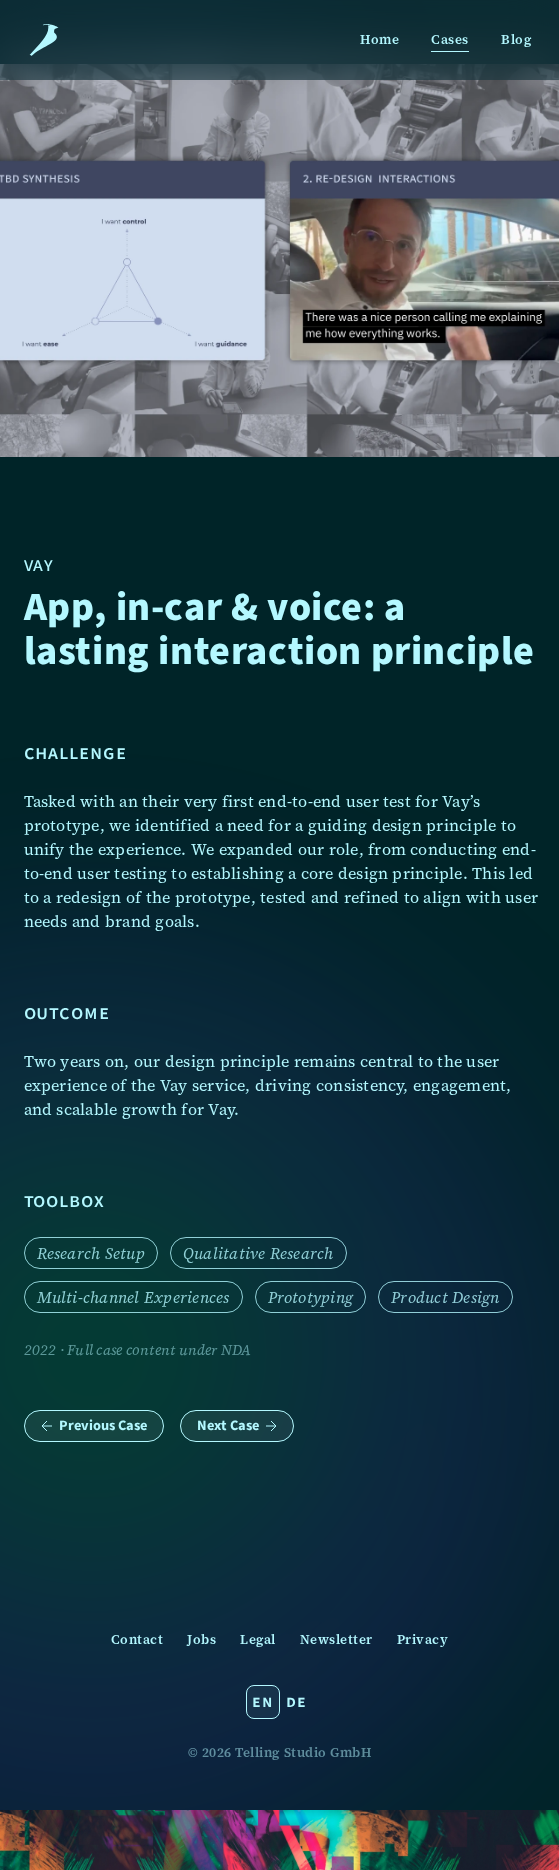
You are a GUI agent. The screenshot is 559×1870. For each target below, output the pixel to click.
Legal (258, 1639)
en (262, 1701)
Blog (516, 39)
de (296, 1701)
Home (379, 39)
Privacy (423, 1639)
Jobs (201, 1639)
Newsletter (336, 1639)
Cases (450, 39)
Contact (137, 1639)
